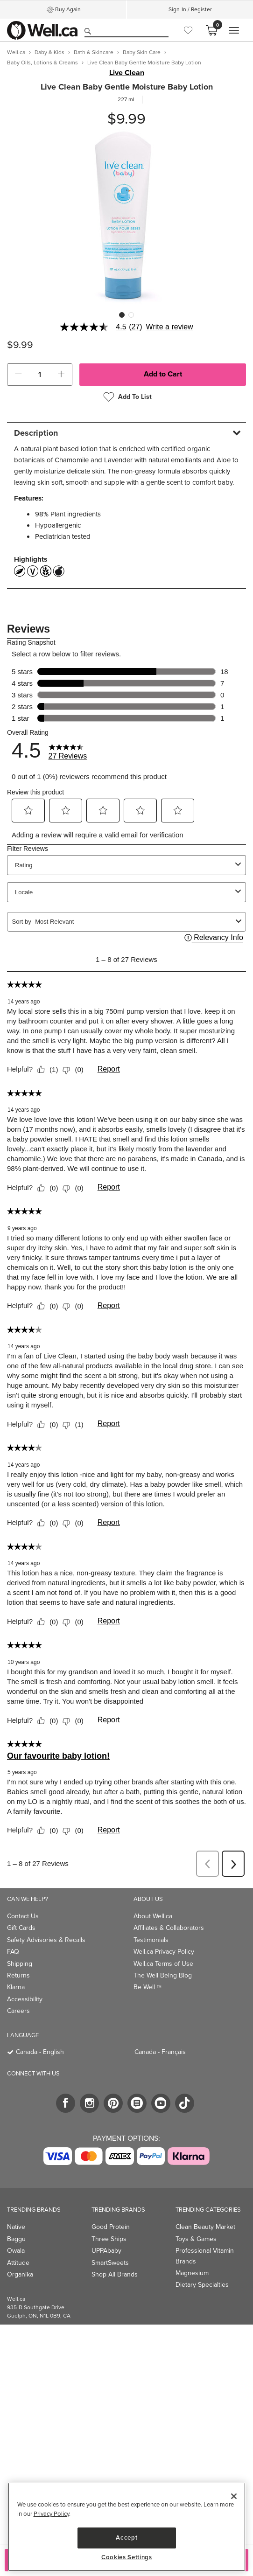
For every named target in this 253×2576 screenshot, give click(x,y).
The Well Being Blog (163, 1975)
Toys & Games (196, 2239)
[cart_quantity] (39, 374)
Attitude (18, 2263)
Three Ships (108, 2239)
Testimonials (151, 1940)
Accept (126, 2537)
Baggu (16, 2239)
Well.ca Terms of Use (163, 1964)
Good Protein (110, 2227)
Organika (20, 2274)
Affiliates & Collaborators (169, 1928)
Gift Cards (21, 1928)
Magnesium (192, 2273)
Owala (16, 2251)
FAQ (13, 1951)
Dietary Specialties (202, 2285)
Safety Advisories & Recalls (46, 1940)
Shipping (19, 1964)
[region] (127, 2526)
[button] (18, 374)
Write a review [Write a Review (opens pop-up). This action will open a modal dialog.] (169, 327)
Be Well (148, 1987)
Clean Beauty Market (205, 2227)
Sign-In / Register (190, 9)
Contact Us (23, 1916)
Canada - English (40, 2052)
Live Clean (126, 73)
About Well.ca (153, 1916)
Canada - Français (160, 2052)
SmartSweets (110, 2263)
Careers (18, 2011)
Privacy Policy (51, 2513)
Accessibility (24, 1999)
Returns (18, 1975)
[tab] (126, 432)
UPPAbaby (106, 2251)
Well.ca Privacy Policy (164, 1951)
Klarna (16, 1987)
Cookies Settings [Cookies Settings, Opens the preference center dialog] (126, 2557)
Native (16, 2227)
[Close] (234, 2496)
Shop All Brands (114, 2274)
